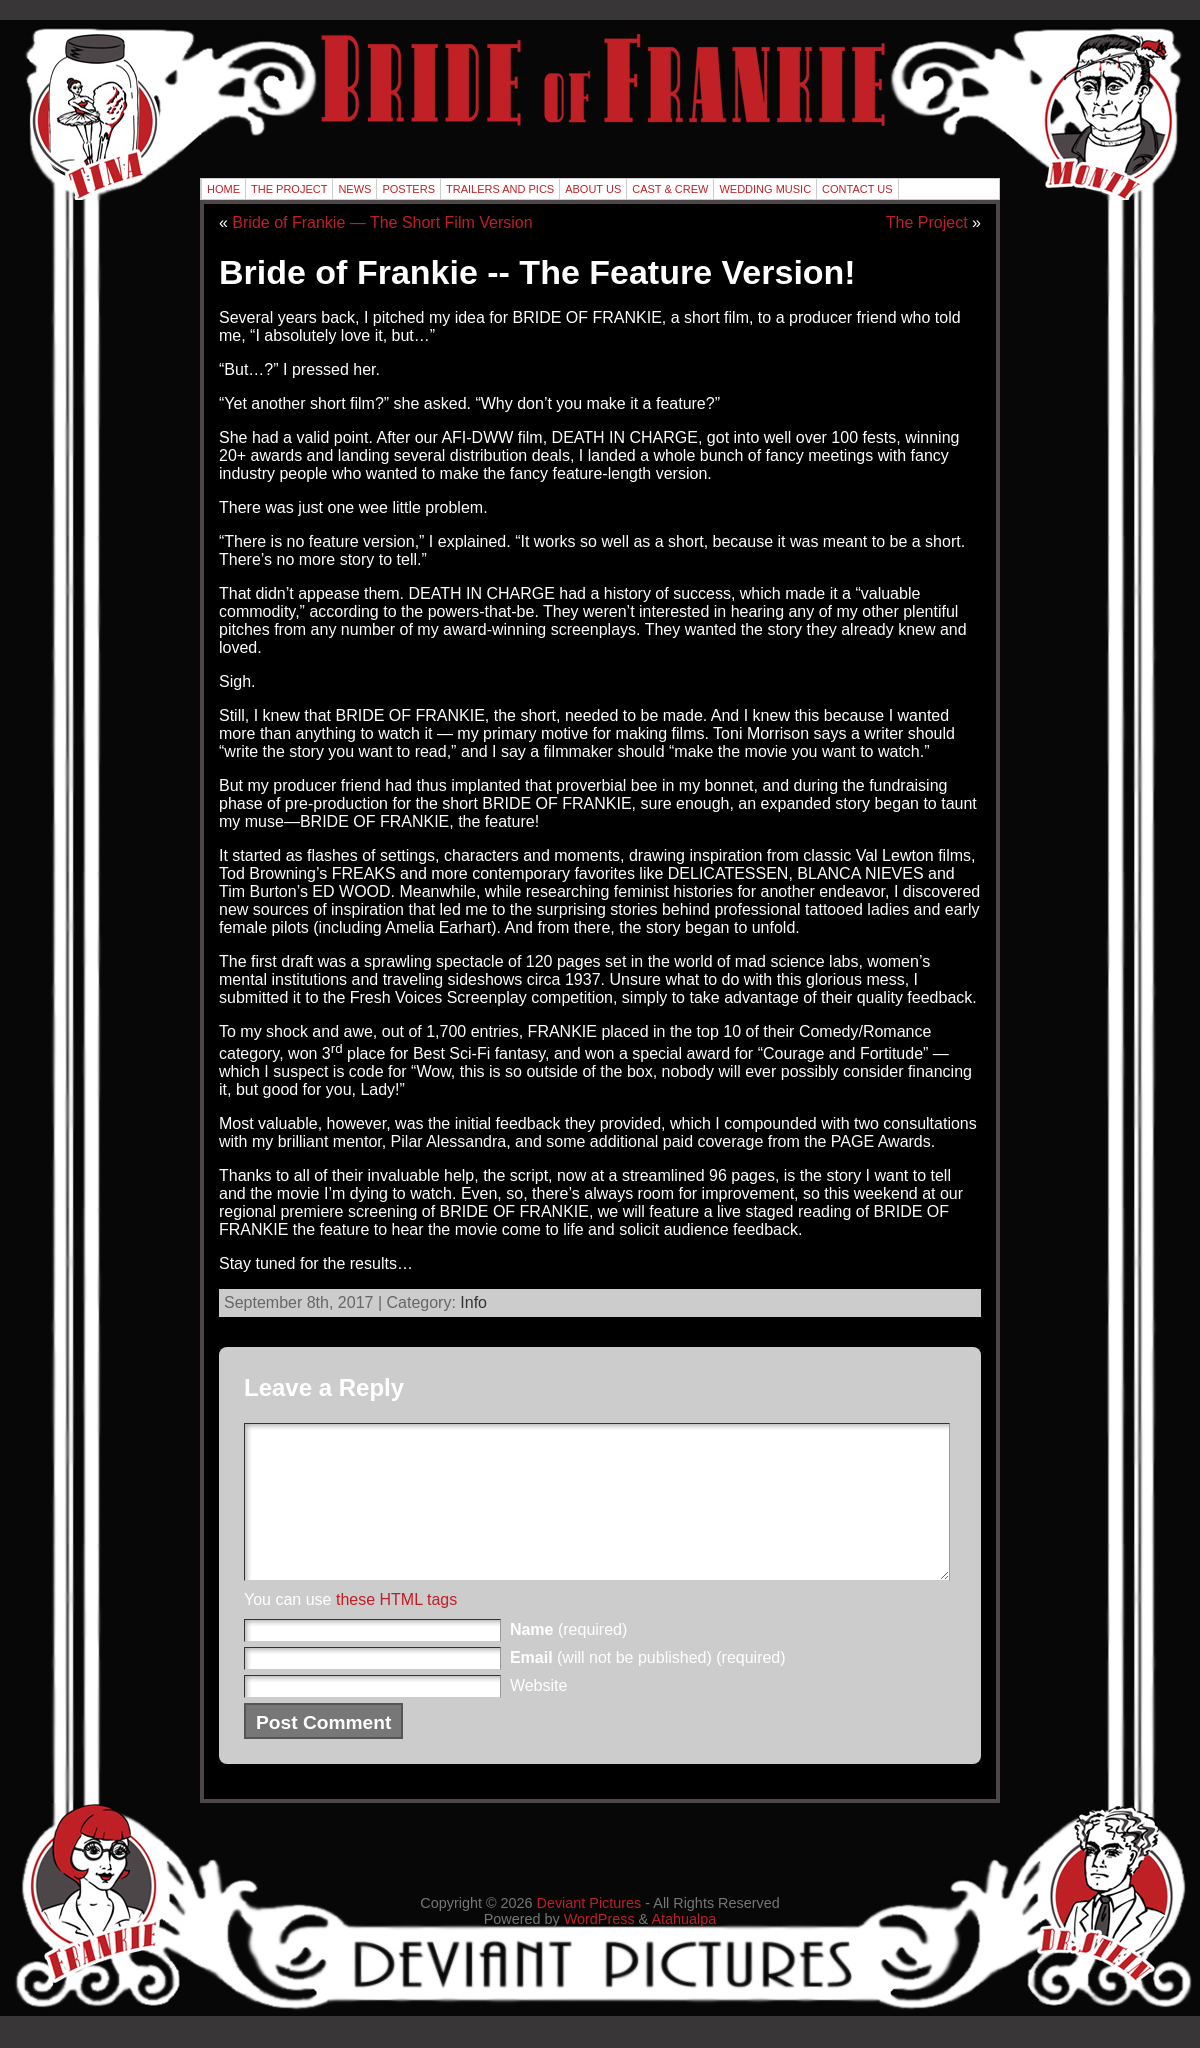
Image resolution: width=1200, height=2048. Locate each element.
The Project (927, 222)
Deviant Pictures (589, 1933)
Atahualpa (683, 1949)
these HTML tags (396, 1629)
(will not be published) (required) (648, 1687)
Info (473, 1302)
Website (539, 1715)
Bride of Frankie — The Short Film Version (382, 222)
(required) (568, 1659)
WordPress (599, 1949)
